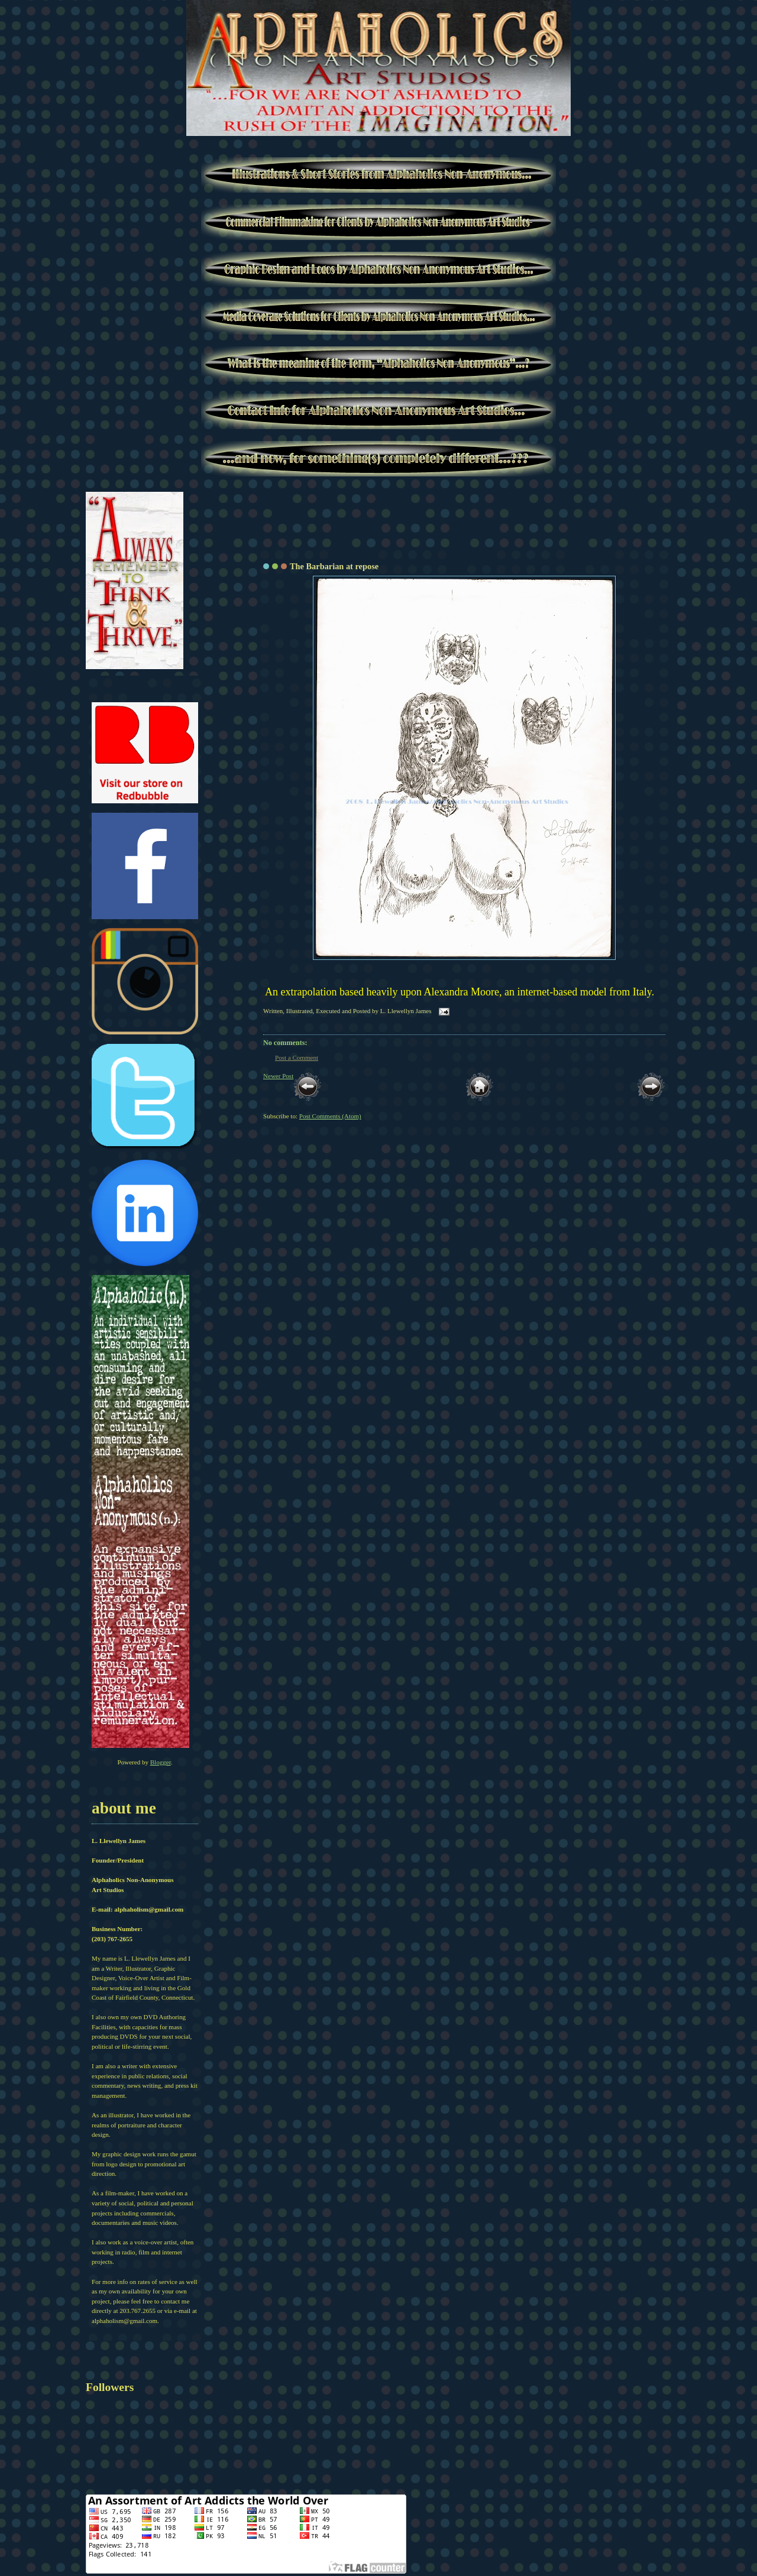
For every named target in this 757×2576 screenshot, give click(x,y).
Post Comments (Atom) (330, 1116)
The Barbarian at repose (334, 566)
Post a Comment (296, 1057)
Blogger (160, 1762)
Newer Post (278, 1075)
